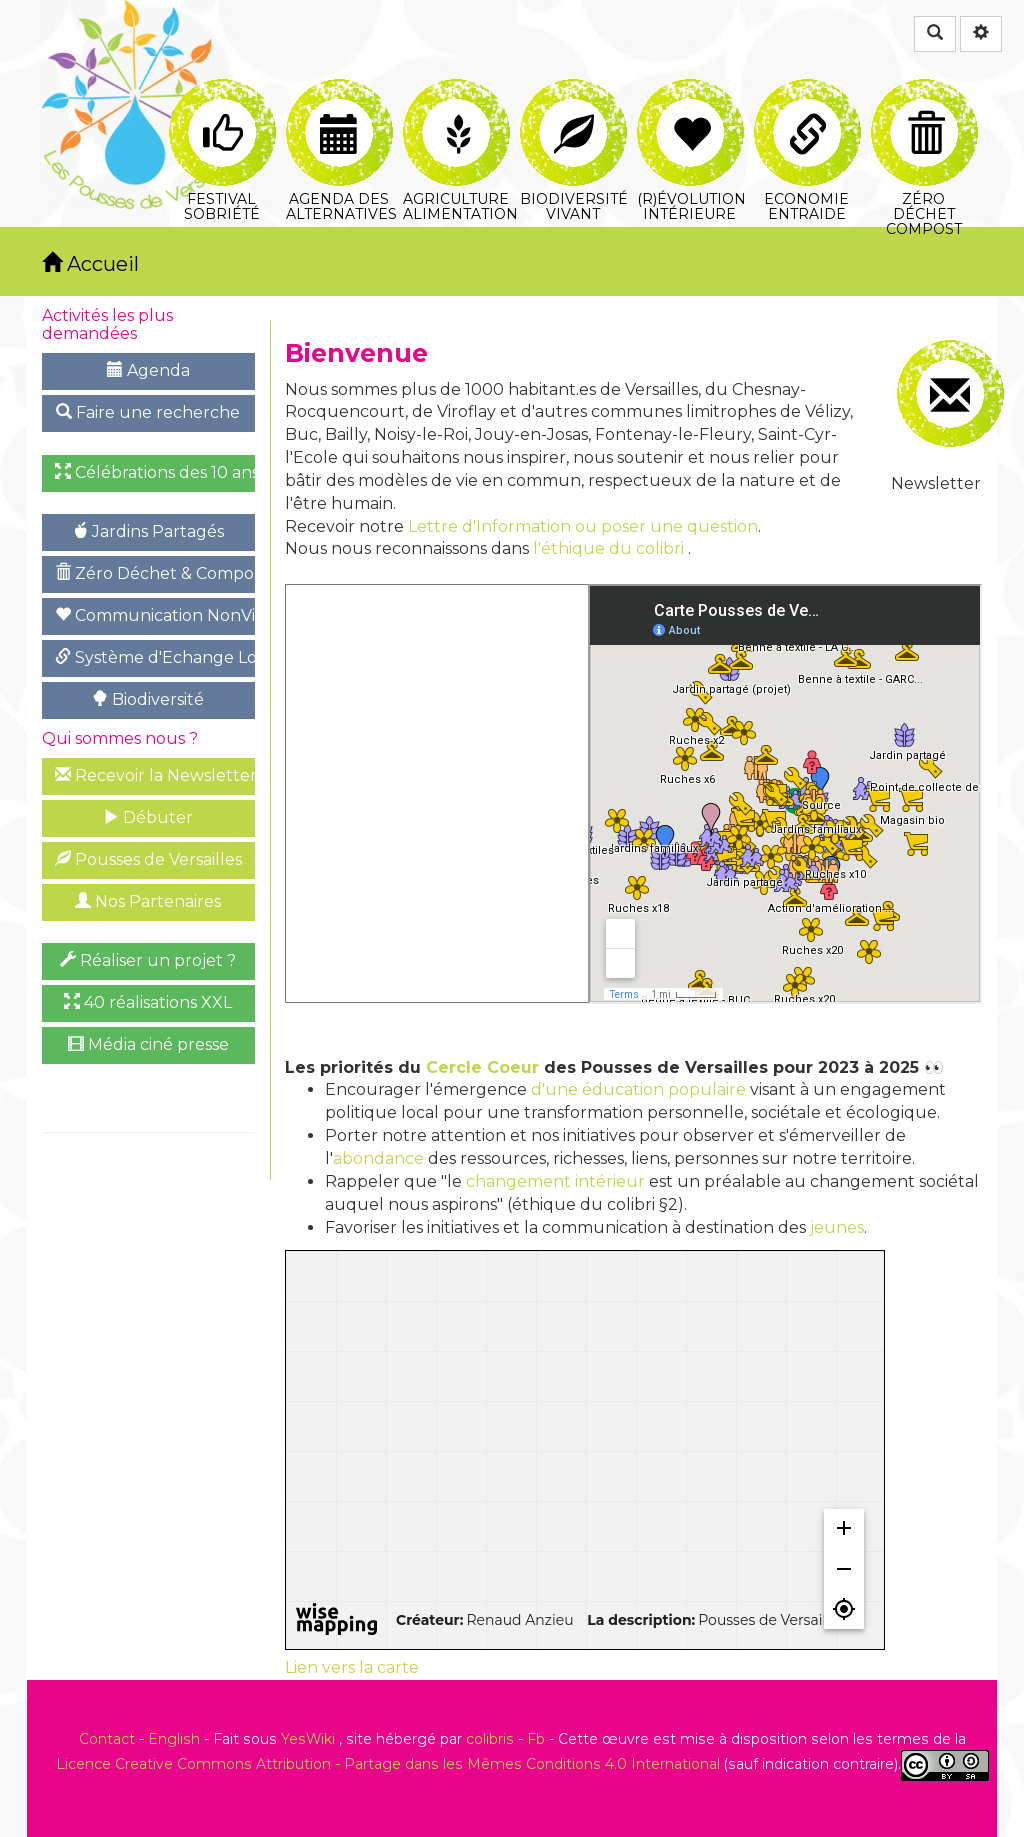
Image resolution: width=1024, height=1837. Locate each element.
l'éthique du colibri (608, 548)
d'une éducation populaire (638, 1089)
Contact (107, 1739)
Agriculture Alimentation (458, 102)
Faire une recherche (148, 412)
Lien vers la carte (352, 1667)
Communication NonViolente (155, 615)
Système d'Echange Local (155, 657)
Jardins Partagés (148, 531)
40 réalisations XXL (148, 1002)
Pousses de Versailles (148, 859)
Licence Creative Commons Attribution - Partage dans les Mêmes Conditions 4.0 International (388, 1764)
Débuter (148, 817)
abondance (378, 1158)
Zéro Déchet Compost (924, 102)
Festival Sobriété (222, 102)
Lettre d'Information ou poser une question (583, 526)
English (174, 1739)
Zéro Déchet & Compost (155, 573)
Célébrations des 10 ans (155, 472)
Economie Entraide (807, 102)
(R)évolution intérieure (691, 102)
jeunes (837, 1227)
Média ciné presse (148, 1044)
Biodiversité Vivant (574, 102)
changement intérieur (555, 1181)
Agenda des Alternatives (341, 102)
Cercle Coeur (482, 1067)
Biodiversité (148, 699)
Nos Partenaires (148, 901)
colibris (490, 1739)
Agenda (148, 370)
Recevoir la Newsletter (155, 775)
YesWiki (308, 1739)
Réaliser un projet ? (148, 960)
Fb (536, 1739)
